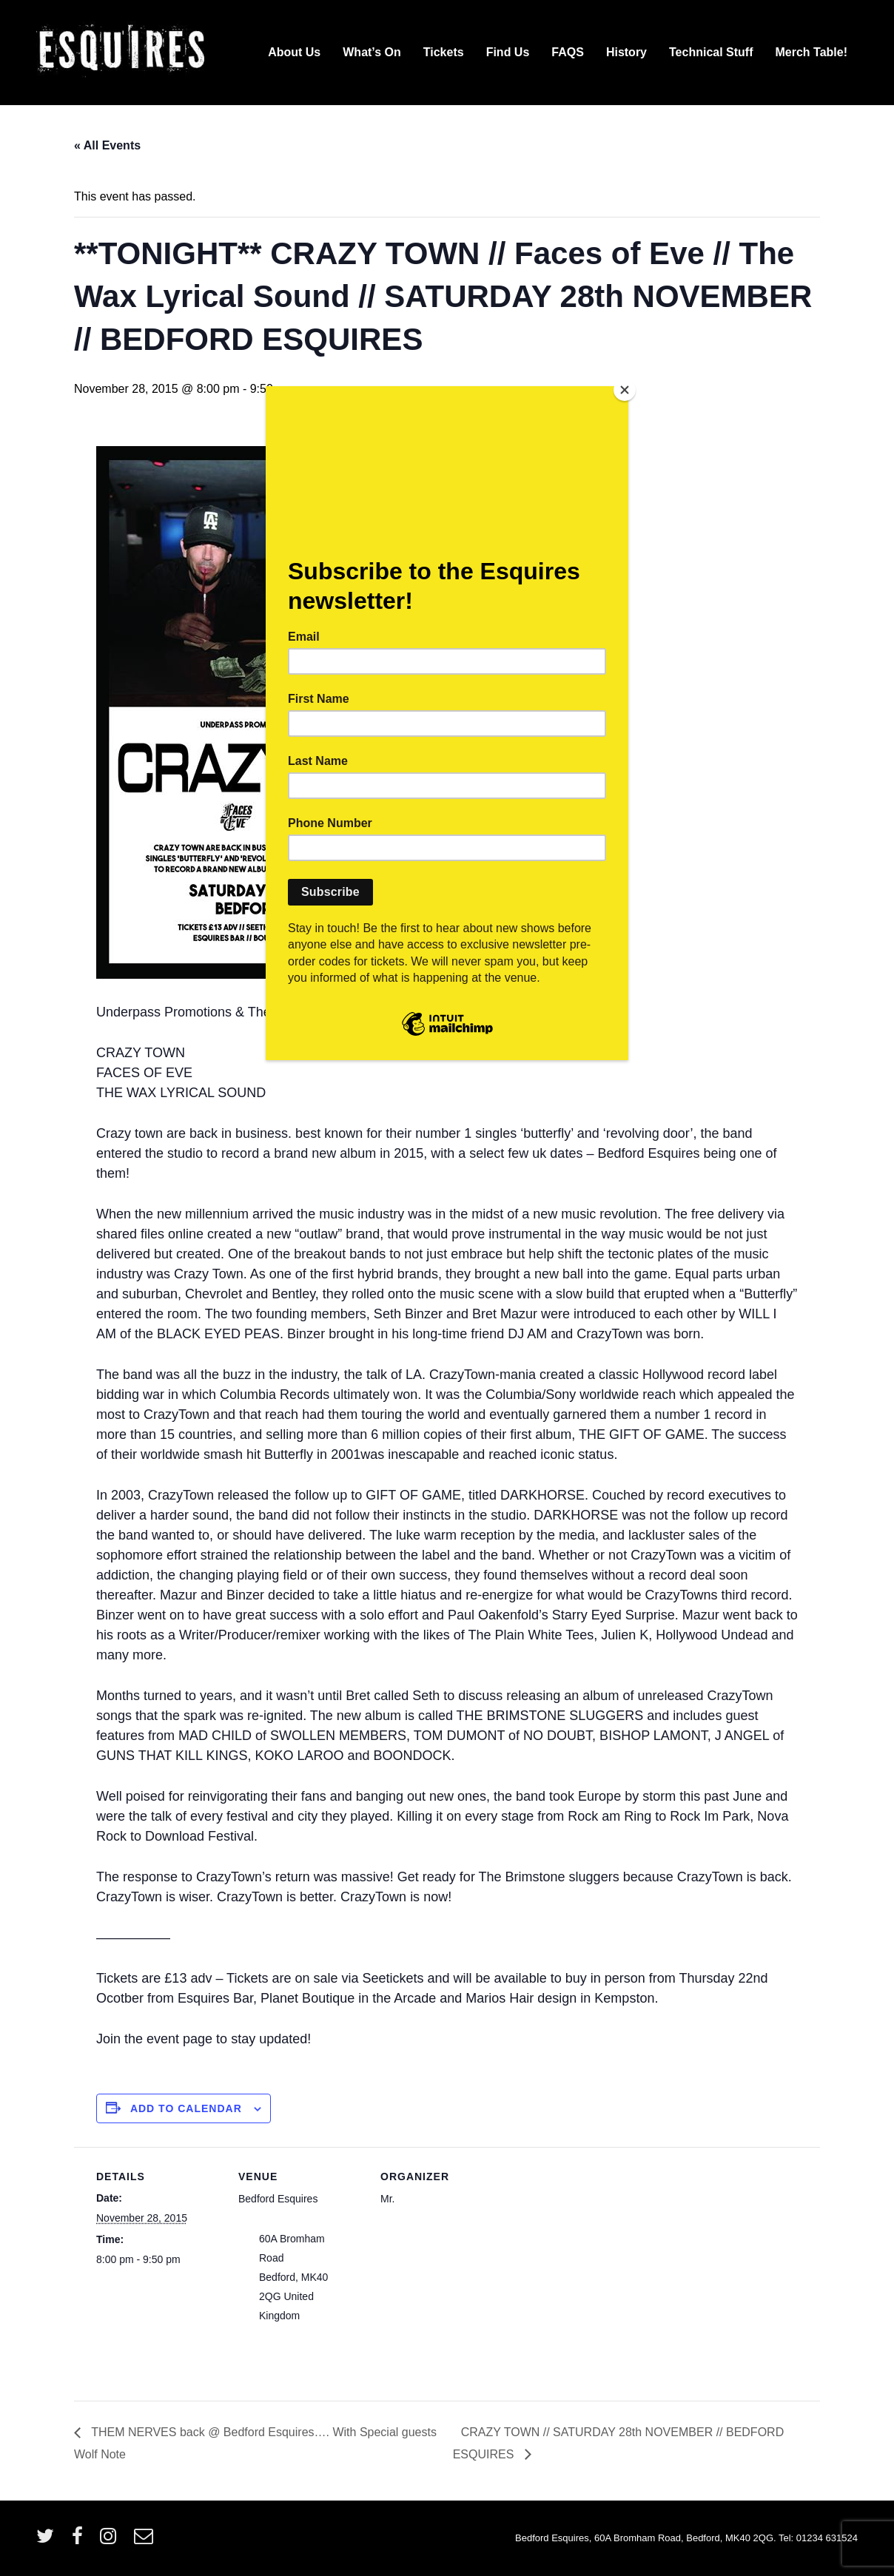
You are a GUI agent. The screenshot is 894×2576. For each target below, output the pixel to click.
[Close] (625, 390)
